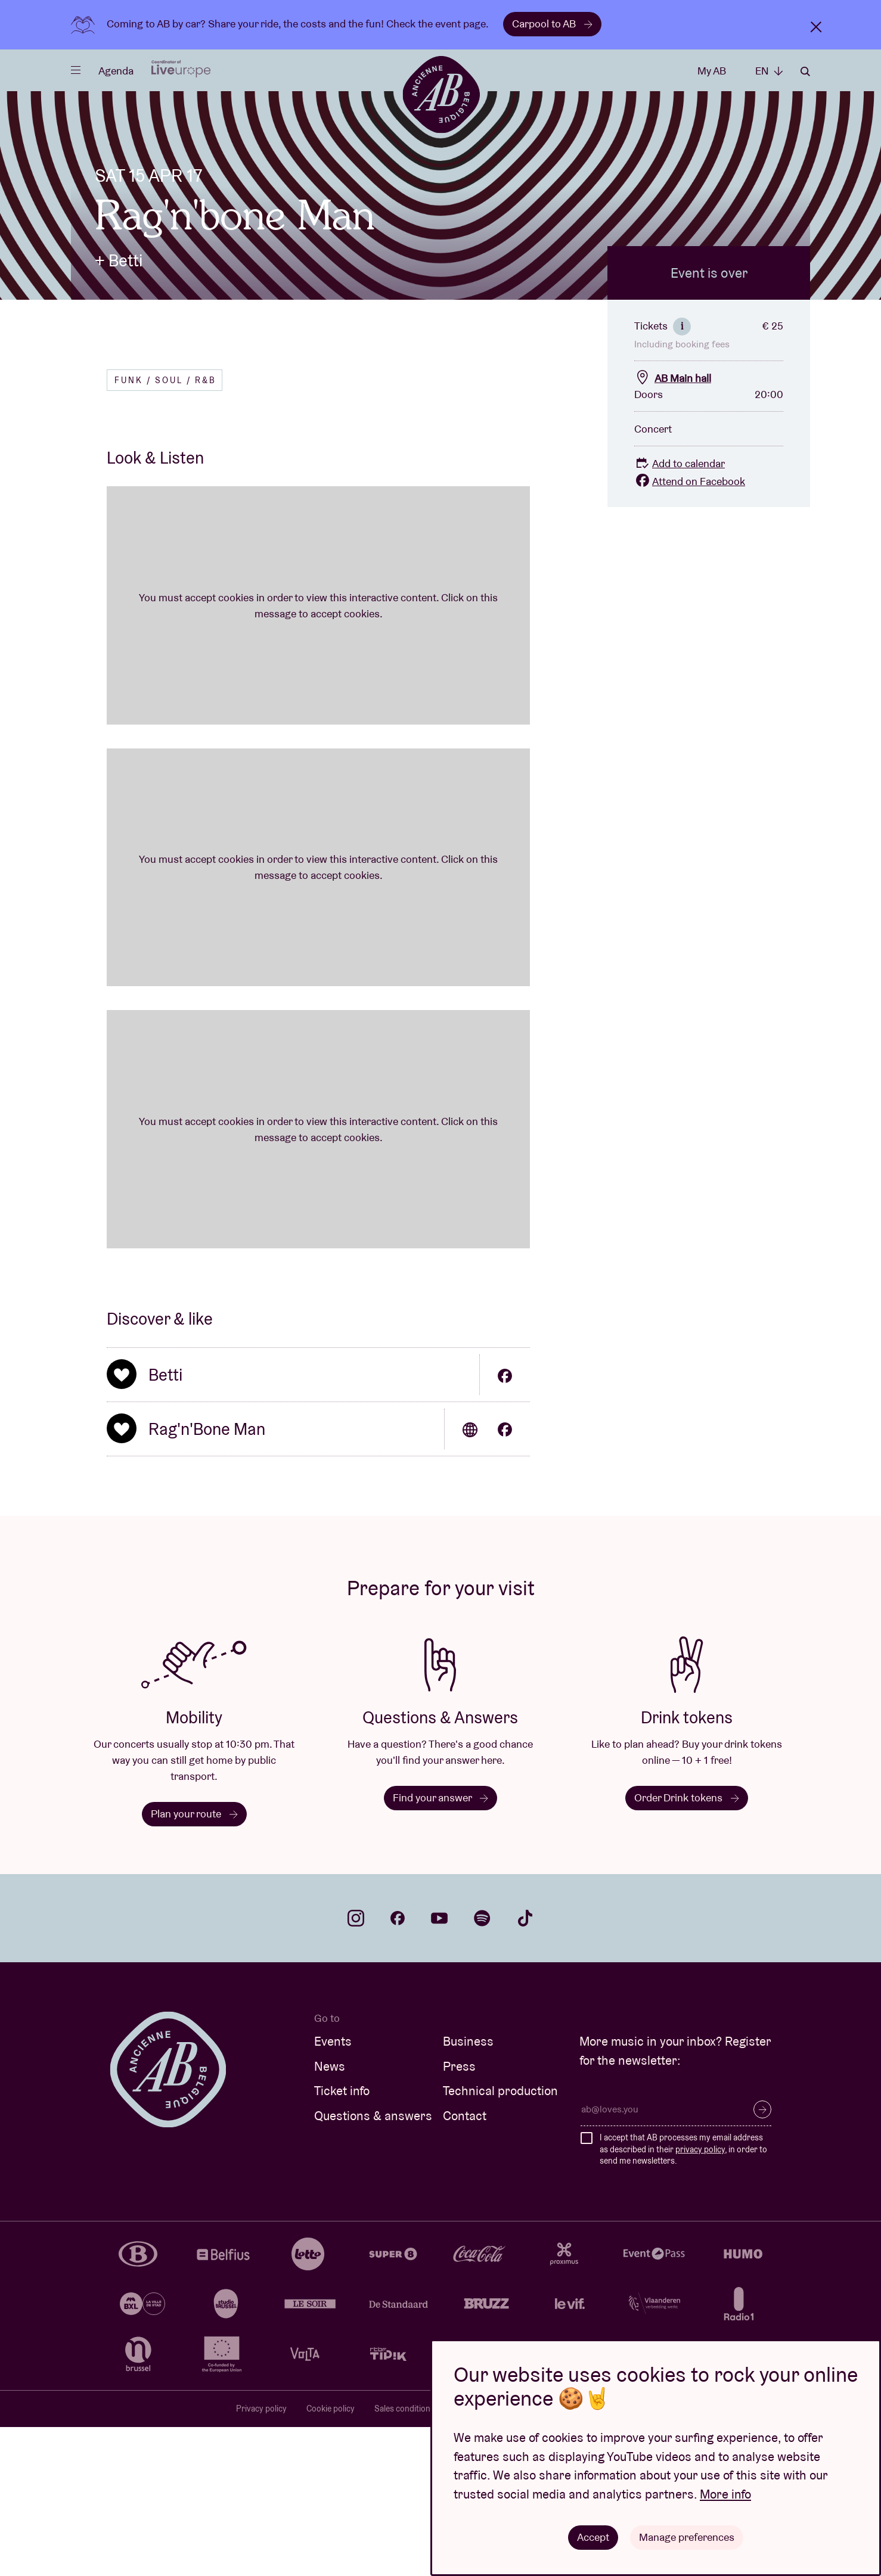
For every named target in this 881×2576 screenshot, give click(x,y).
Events (333, 2190)
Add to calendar (679, 612)
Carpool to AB (552, 23)
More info (725, 2494)
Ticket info (342, 2240)
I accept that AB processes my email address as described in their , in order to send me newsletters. (683, 2298)
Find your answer (440, 1946)
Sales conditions (404, 2557)
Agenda (116, 70)
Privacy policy (261, 2557)
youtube (439, 2067)
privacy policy (700, 2298)
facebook (397, 2067)
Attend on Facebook (689, 630)
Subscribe (762, 2258)
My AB (711, 70)
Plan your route (194, 1962)
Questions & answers (373, 2265)
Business (468, 2190)
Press (459, 2215)
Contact (464, 2265)
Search (805, 71)
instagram (356, 2067)
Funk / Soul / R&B (165, 529)
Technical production (500, 2240)
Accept (594, 2537)
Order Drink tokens (686, 1946)
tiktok (525, 2067)
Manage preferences (687, 2537)
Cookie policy (330, 2557)
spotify (482, 2067)
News (329, 2215)
